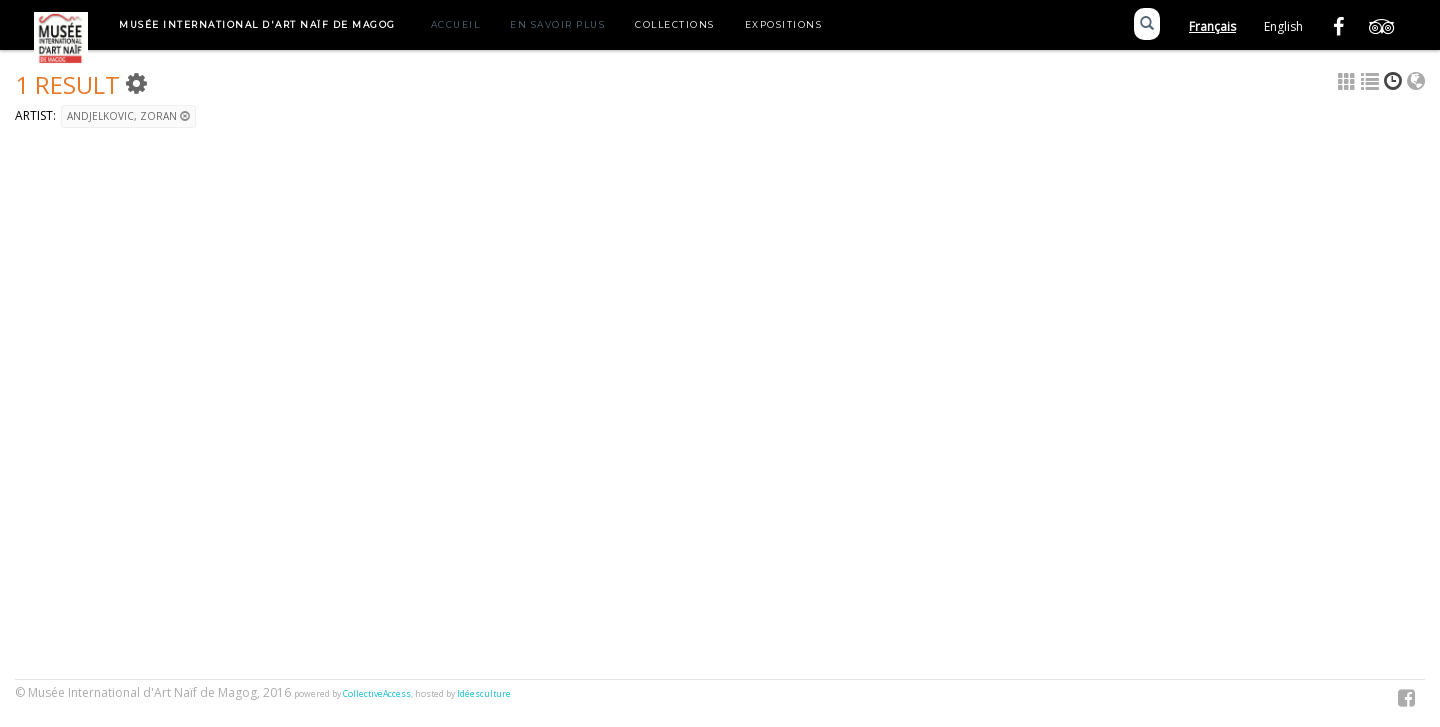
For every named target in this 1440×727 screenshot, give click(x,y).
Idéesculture (484, 694)
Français (1212, 26)
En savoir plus (557, 24)
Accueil (456, 24)
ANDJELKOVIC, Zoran (128, 116)
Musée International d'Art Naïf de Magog (257, 24)
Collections (675, 24)
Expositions (784, 24)
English (1283, 26)
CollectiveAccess (377, 694)
